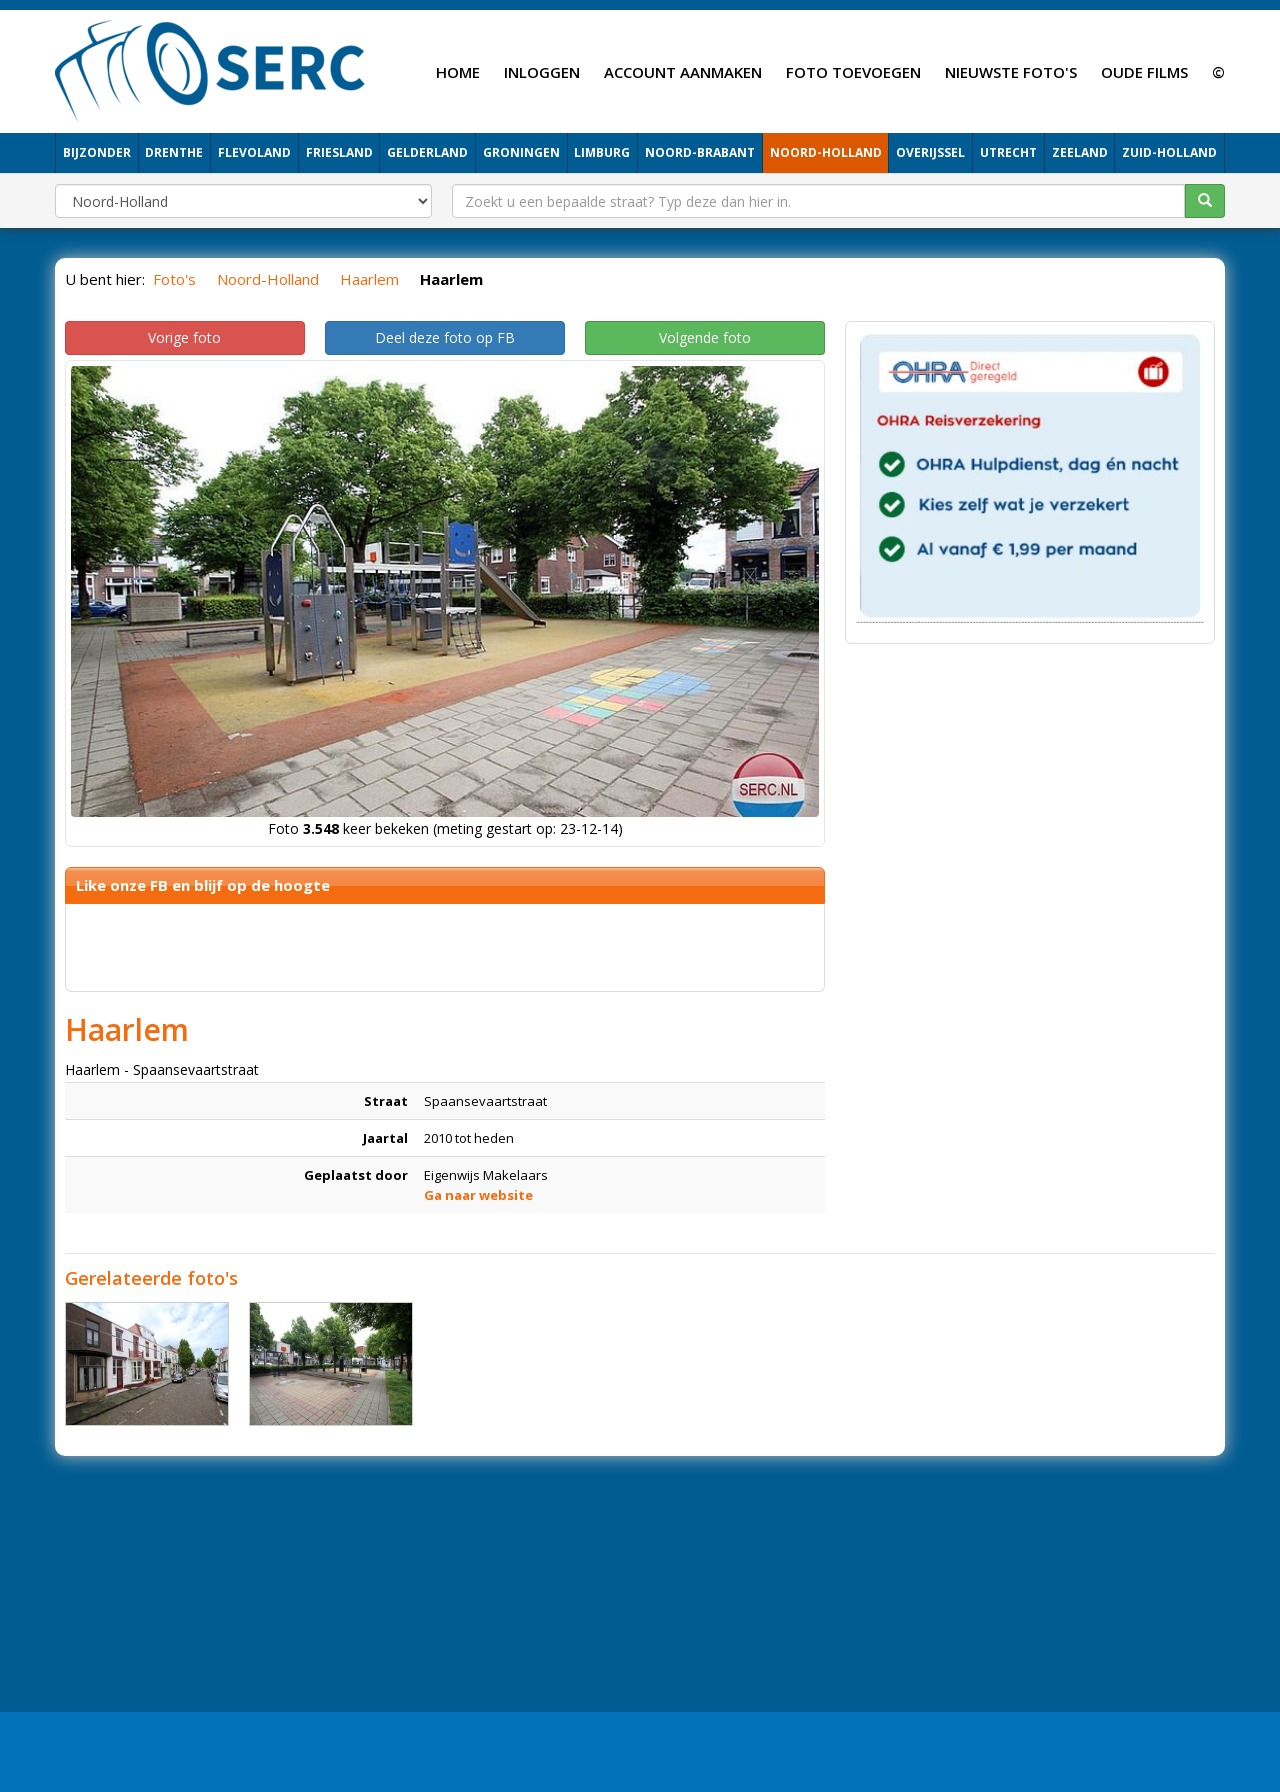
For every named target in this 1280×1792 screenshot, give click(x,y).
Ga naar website (478, 1195)
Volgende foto (705, 337)
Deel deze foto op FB (445, 337)
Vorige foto (184, 337)
